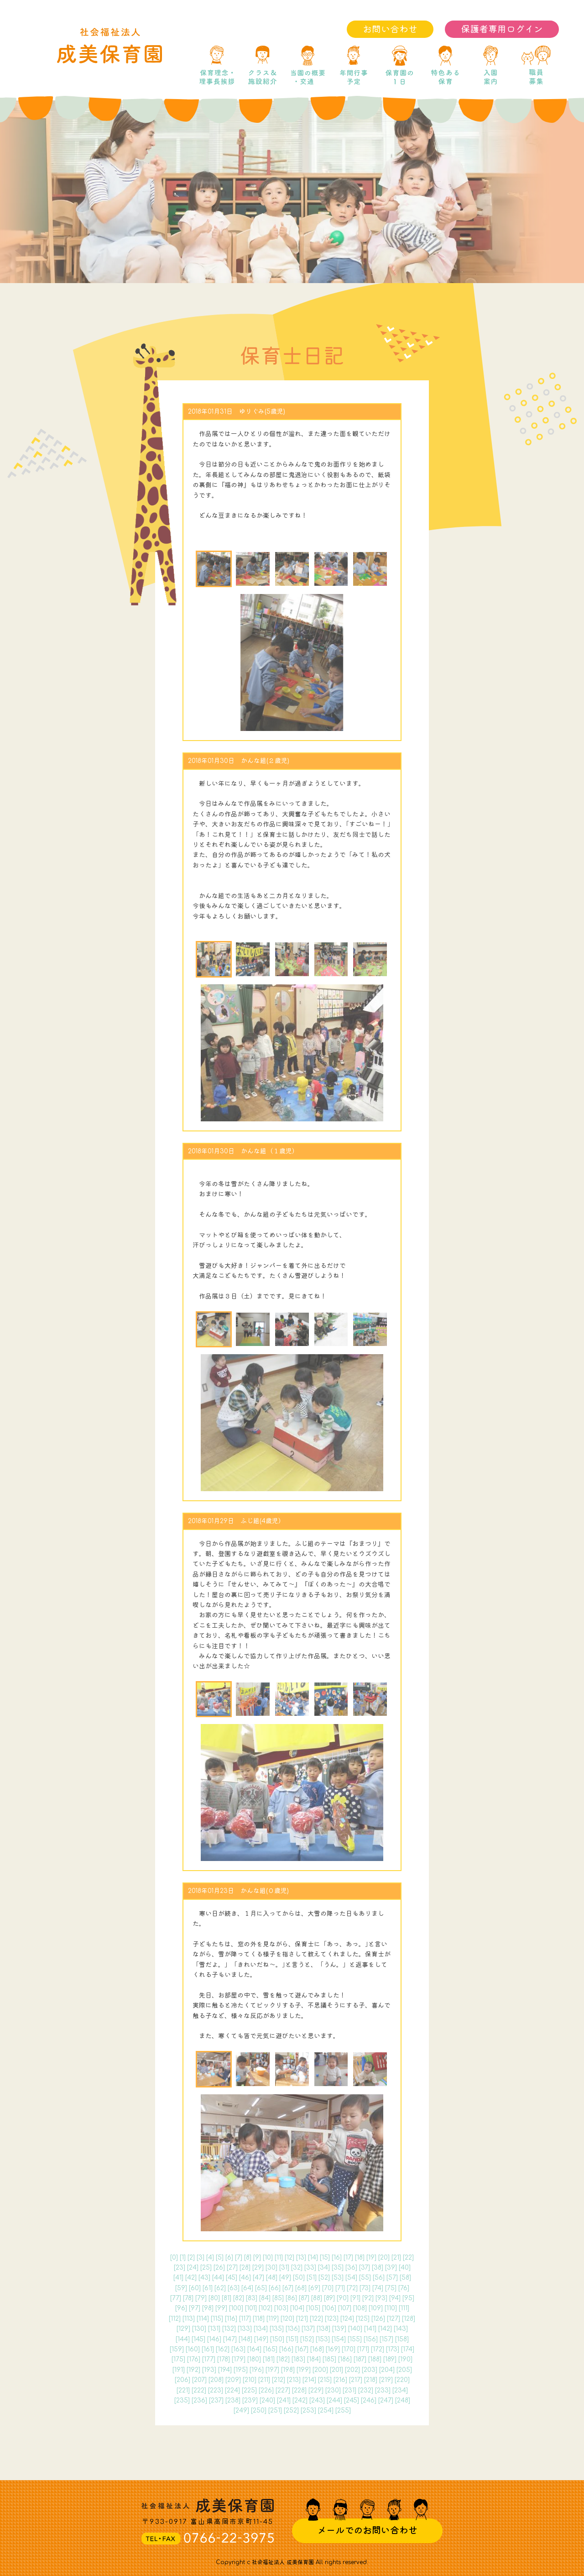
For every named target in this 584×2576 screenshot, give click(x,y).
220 (402, 2379)
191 (178, 2369)
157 (386, 2339)
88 (316, 2298)
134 (261, 2328)
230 (333, 2390)
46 (245, 2277)
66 (275, 2288)
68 (301, 2288)
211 (264, 2379)
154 (339, 2339)
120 (287, 2318)
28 (245, 2267)
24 (193, 2267)
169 (333, 2349)
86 (291, 2298)
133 (245, 2328)
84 (265, 2298)
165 (270, 2349)
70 (328, 2288)
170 (349, 2349)
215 (325, 2379)
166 (286, 2349)
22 (408, 2257)
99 (221, 2308)
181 (269, 2359)
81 (226, 2298)
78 (188, 2298)
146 (214, 2339)
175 (178, 2359)
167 (302, 2349)
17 (348, 2257)
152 (307, 2339)
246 (369, 2400)
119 (272, 2318)
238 (233, 2400)
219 (386, 2379)
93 (381, 2298)
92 (368, 2298)
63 (233, 2288)
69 (314, 2288)
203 (369, 2369)
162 (223, 2349)
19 (371, 2257)
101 (251, 2308)
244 (334, 2400)
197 (272, 2369)
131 (214, 2328)
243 (317, 2400)
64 (247, 2288)
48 (272, 2277)
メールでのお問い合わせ (367, 2530)
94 (395, 2298)
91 (355, 2298)
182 (283, 2359)
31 (284, 2267)
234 (400, 2390)
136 (292, 2328)
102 (266, 2308)
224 (232, 2390)
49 (285, 2277)
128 (408, 2318)
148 (245, 2339)
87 (304, 2298)
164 (254, 2349)
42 (191, 2277)
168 (317, 2349)
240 (267, 2400)
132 (229, 2328)
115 (217, 2318)
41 (178, 2277)
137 (308, 2328)
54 (351, 2277)
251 (275, 2410)
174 (407, 2349)
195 (240, 2369)
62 (220, 2288)
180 (254, 2359)
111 (404, 2308)
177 (209, 2359)
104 (297, 2308)
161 (207, 2349)
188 (375, 2359)
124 (347, 2318)
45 (231, 2277)
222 (198, 2390)
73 (365, 2288)
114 (202, 2318)
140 (355, 2328)
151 (292, 2339)
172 (377, 2349)
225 (249, 2390)
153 (323, 2339)
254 (326, 2410)
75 (391, 2288)
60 (195, 2288)
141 (370, 2328)
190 (405, 2359)
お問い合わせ (390, 29)
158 (402, 2339)
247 (385, 2400)
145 (198, 2339)
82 (238, 2298)
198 (288, 2369)
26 (219, 2267)
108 (360, 2308)
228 (299, 2390)
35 (338, 2267)
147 (230, 2339)
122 (316, 2318)
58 (405, 2277)
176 (193, 2359)
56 (379, 2277)
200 (320, 2369)
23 (179, 2267)
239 (250, 2400)
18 (360, 2257)
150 (277, 2339)
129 (183, 2328)
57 (392, 2277)
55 (365, 2277)
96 (181, 2308)
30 (271, 2267)
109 (375, 2308)
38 (377, 2267)
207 (199, 2379)
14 (313, 2257)
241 (284, 2400)
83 (252, 2298)
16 (337, 2257)
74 (377, 2288)
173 (392, 2349)
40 (405, 2267)
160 (193, 2349)
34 (324, 2267)
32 (297, 2267)
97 (194, 2308)
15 (325, 2257)
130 (199, 2328)
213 (294, 2379)
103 (281, 2308)
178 (223, 2359)
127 (393, 2318)
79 (201, 2298)
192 (193, 2369)
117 (245, 2318)
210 (250, 2379)
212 (278, 2379)
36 (351, 2267)
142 (385, 2328)
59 (181, 2288)
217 (355, 2379)
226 (266, 2390)
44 (218, 2277)
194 (225, 2369)
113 (188, 2318)
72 (352, 2288)
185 (329, 2359)
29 (258, 2267)
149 (261, 2339)
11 (278, 2257)
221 (183, 2390)
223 (215, 2390)
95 (408, 2298)
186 (345, 2359)
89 (329, 2298)
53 (338, 2277)
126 (378, 2318)
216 (340, 2379)
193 (209, 2369)
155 (354, 2339)
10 (268, 2257)
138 (323, 2328)
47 (258, 2277)
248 (402, 2400)
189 (390, 2359)
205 (404, 2369)
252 (291, 2410)
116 (231, 2318)
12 (289, 2257)
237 (216, 2400)
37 (364, 2267)
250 (259, 2410)
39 (391, 2267)
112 (175, 2318)
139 (339, 2328)
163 (238, 2349)
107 (344, 2308)
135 (276, 2328)
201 (336, 2369)
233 (383, 2390)
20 (384, 2257)
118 (259, 2318)
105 (313, 2308)
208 (216, 2379)
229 (316, 2390)
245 (351, 2400)
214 (309, 2379)
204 (387, 2369)
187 (360, 2359)
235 (182, 2400)
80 (214, 2298)
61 (207, 2288)
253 (308, 2410)
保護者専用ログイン (502, 29)
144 (182, 2339)
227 (282, 2390)
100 (236, 2308)
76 (403, 2288)
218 (370, 2379)
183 (298, 2359)
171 (363, 2349)
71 (340, 2288)
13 (301, 2257)
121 (302, 2318)
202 (352, 2369)
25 (206, 2267)
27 (232, 2267)
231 (349, 2390)
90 (343, 2298)
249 (241, 2410)
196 (256, 2369)
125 (363, 2318)
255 (343, 2410)
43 (204, 2277)
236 (199, 2400)
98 (208, 2308)
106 (329, 2308)
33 (310, 2267)
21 (396, 2257)
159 (177, 2349)
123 (332, 2318)
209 (233, 2379)
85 (278, 2298)
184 (314, 2359)
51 (311, 2277)
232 (365, 2390)
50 (299, 2277)
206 (182, 2379)
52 (324, 2277)
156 (370, 2339)
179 (239, 2359)
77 (175, 2298)
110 (390, 2308)
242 (300, 2400)
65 (261, 2288)
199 (303, 2369)
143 (401, 2328)
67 (288, 2288)
